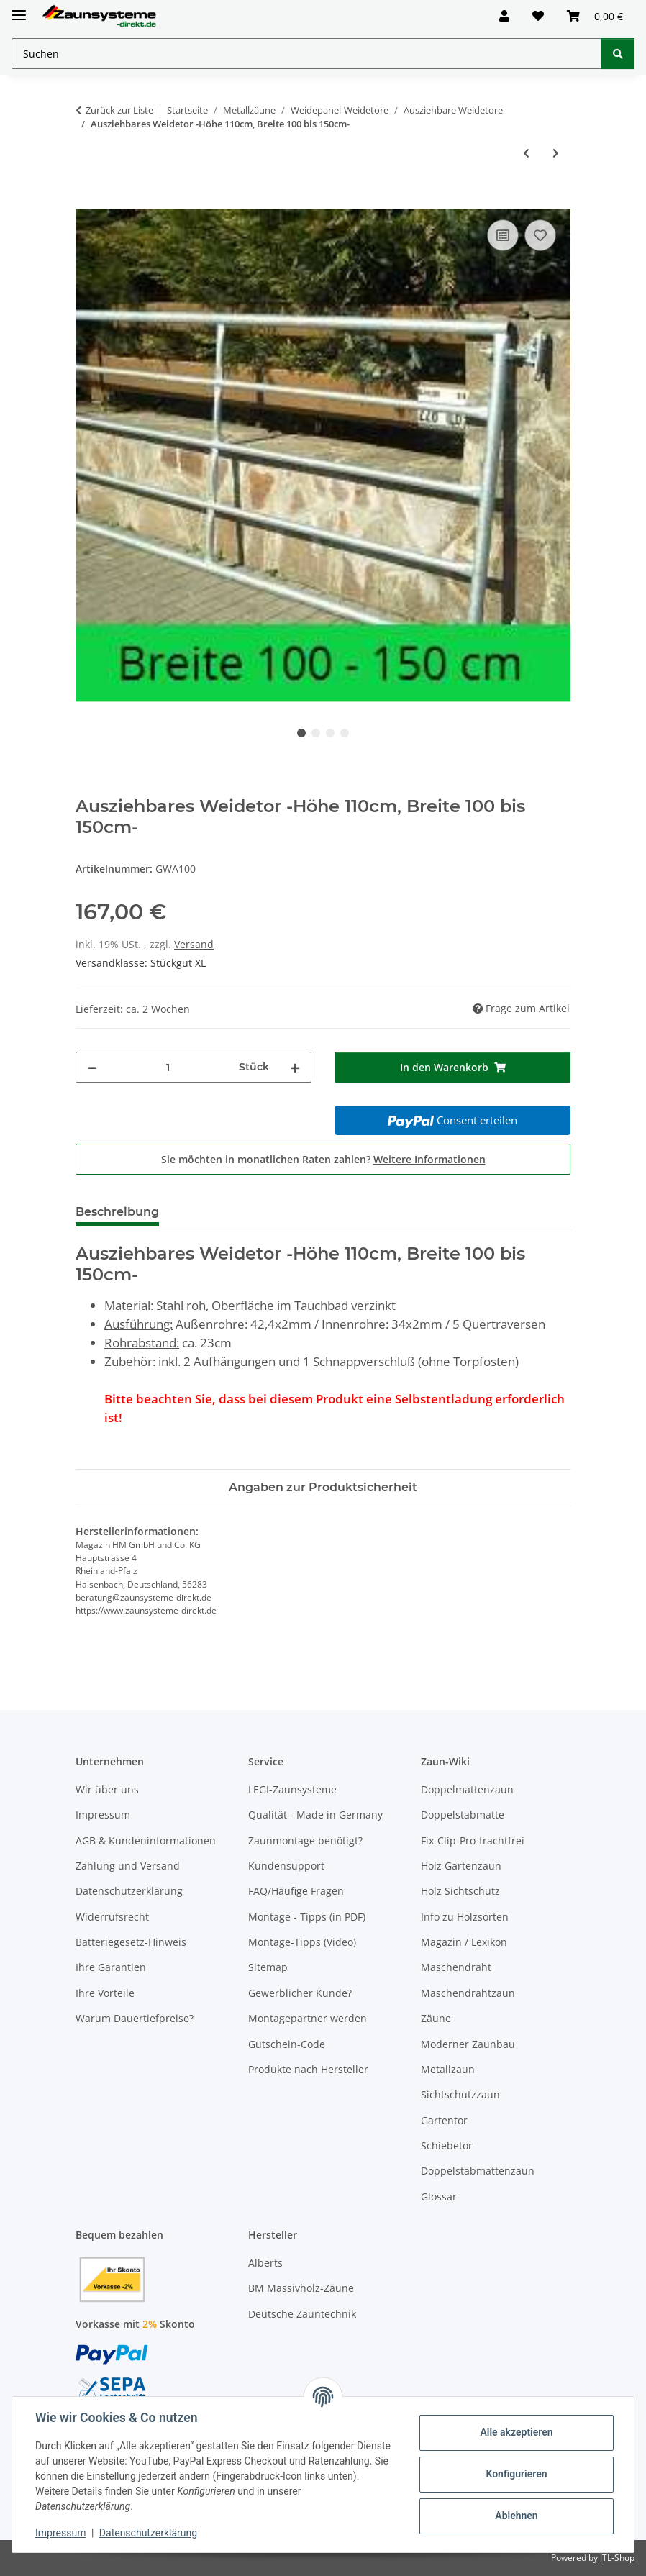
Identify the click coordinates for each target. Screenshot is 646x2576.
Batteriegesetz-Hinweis (131, 1942)
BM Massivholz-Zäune (301, 2288)
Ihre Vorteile (105, 1993)
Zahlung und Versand (128, 1865)
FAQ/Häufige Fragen (296, 1891)
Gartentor (444, 2120)
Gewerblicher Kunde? (300, 1993)
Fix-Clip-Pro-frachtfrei (472, 1840)
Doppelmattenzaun (467, 1789)
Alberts (265, 2263)
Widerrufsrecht (112, 1917)
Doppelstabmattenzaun (477, 2170)
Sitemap (268, 1967)
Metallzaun (448, 2069)
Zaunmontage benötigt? (305, 1840)
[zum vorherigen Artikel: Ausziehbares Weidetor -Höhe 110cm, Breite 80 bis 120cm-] (526, 152)
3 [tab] (330, 733)
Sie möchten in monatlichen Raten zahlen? (323, 1159)
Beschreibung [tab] (117, 1212)
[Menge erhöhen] (295, 1067)
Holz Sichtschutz (460, 1891)
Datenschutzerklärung (148, 2533)
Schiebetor (447, 2145)
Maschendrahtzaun (468, 1993)
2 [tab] (315, 733)
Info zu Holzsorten (465, 1917)
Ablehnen (516, 2515)
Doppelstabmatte (462, 1814)
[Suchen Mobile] (307, 53)
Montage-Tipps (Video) (302, 1942)
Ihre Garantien (111, 1967)
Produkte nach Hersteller (308, 2069)
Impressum (60, 2533)
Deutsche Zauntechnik (302, 2314)
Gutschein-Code (286, 2044)
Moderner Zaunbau (468, 2044)
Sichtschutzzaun (460, 2094)
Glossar (439, 2196)
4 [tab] (344, 733)
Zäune (436, 2018)
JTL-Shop (617, 2558)
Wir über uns (107, 1789)
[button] (504, 15)
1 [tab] (301, 733)
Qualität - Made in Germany (315, 1814)
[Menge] (168, 1067)
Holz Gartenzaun (461, 1865)
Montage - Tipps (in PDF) (306, 1917)
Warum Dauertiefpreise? (135, 2018)
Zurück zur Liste (119, 110)
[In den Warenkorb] (87, 200)
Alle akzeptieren (516, 2432)
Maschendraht (456, 1967)
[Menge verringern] (92, 1067)
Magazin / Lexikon (464, 1942)
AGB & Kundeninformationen (146, 1840)
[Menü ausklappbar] (19, 9)
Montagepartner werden (307, 2018)
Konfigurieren (516, 2474)
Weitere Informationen (429, 1159)
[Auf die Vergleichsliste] (503, 235)
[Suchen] (617, 53)
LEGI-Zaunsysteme (292, 1789)
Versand (194, 944)
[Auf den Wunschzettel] (540, 235)
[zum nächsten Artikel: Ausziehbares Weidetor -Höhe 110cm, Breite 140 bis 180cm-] (555, 152)
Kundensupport (286, 1865)
